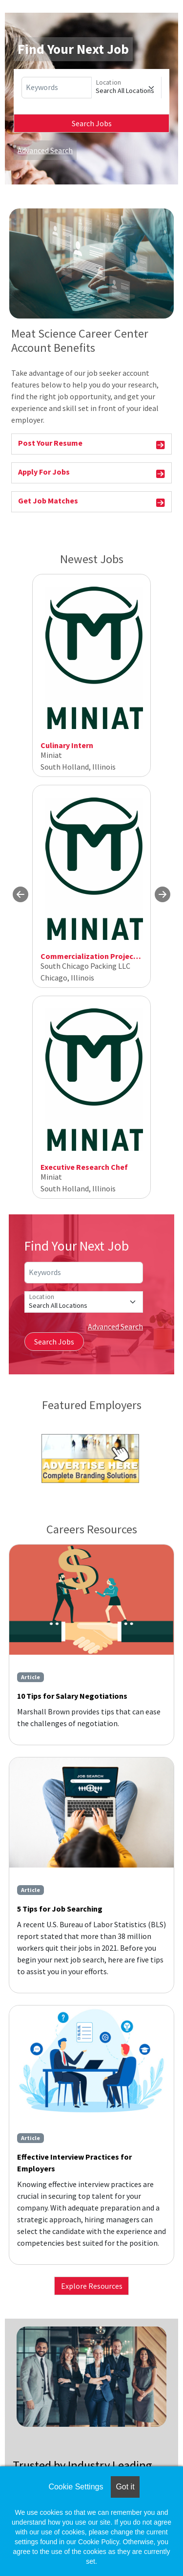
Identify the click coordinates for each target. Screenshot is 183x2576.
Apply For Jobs (91, 473)
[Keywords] (56, 87)
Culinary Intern (67, 745)
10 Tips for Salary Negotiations (72, 1696)
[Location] (126, 87)
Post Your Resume (91, 444)
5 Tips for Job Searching (59, 1909)
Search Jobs (92, 123)
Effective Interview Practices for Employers (74, 2162)
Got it (125, 2487)
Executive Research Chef (84, 1167)
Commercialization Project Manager (105, 956)
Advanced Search (45, 150)
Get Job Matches (91, 502)
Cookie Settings (75, 2487)
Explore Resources (91, 2286)
